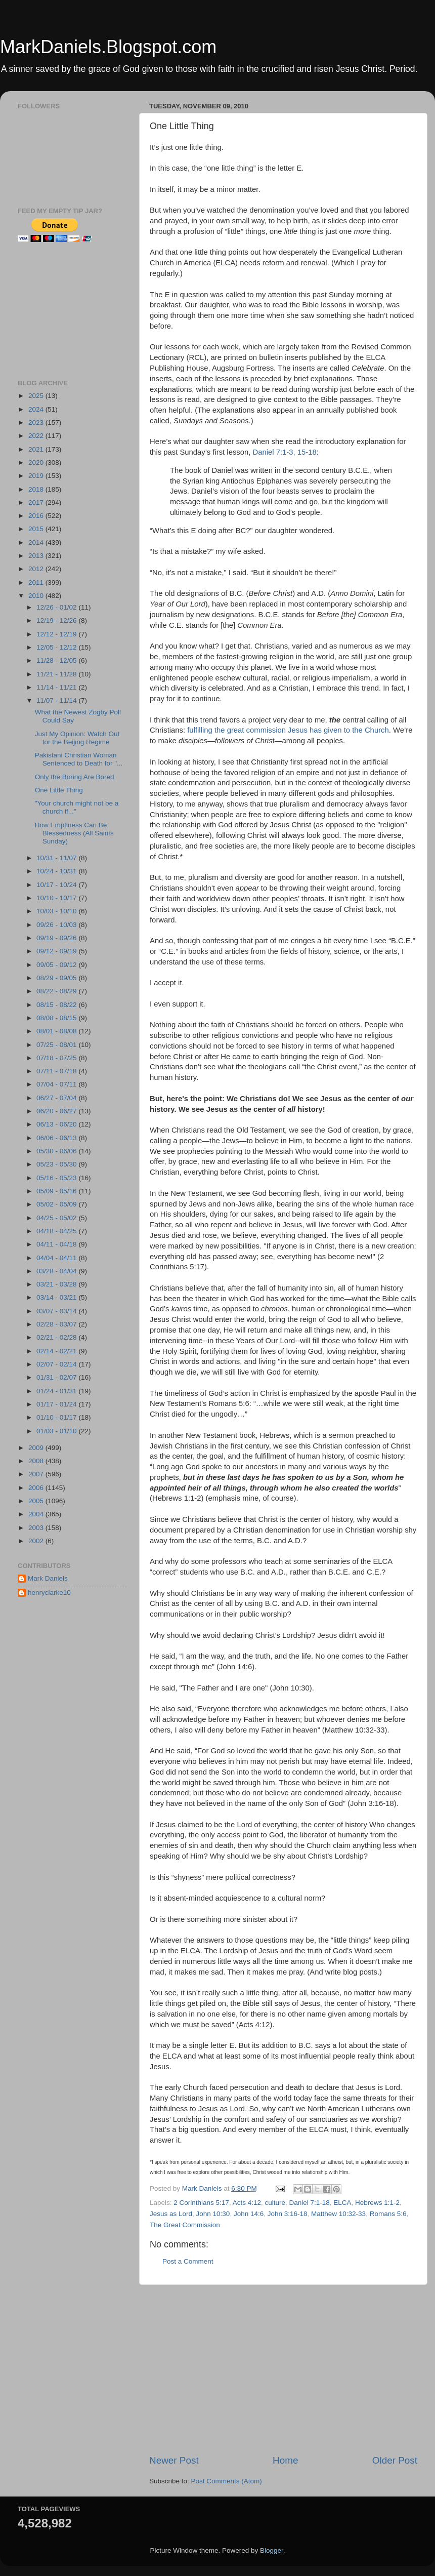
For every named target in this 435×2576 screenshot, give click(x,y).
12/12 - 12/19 (57, 634)
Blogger (271, 2550)
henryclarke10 (49, 1592)
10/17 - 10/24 (57, 885)
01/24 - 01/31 (57, 1391)
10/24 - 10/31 (57, 871)
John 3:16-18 (288, 2214)
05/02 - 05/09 (57, 1204)
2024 (37, 409)
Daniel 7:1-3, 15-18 (285, 452)
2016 (37, 515)
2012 (37, 569)
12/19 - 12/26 (57, 620)
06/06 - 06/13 (57, 1138)
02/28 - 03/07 (57, 1324)
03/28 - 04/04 (57, 1271)
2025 (37, 395)
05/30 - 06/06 (57, 1151)
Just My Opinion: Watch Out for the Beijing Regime (77, 738)
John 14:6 (249, 2214)
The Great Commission (185, 2225)
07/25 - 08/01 (57, 1045)
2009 (37, 1448)
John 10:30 (213, 2214)
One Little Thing (59, 790)
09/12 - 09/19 (57, 951)
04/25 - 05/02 (57, 1218)
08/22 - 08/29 (57, 991)
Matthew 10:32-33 (338, 2214)
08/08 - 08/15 (57, 1018)
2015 (37, 529)
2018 (37, 489)
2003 (37, 1528)
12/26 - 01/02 (57, 607)
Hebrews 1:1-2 (377, 2202)
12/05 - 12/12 (57, 647)
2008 (37, 1461)
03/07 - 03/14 (57, 1311)
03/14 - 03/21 (57, 1297)
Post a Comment (187, 2261)
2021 (37, 449)
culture (275, 2202)
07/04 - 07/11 (57, 1084)
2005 (37, 1501)
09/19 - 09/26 (57, 938)
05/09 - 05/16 (57, 1191)
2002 (37, 1541)
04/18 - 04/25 (57, 1231)
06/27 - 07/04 (57, 1098)
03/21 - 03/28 (57, 1284)
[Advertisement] (283, 2369)
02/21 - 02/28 (57, 1337)
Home (285, 2460)
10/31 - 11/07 (57, 858)
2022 (37, 435)
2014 (37, 542)
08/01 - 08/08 (57, 1031)
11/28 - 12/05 (57, 660)
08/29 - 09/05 (57, 978)
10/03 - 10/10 (57, 911)
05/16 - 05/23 (57, 1178)
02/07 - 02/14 (57, 1364)
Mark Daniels (48, 1578)
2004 (37, 1514)
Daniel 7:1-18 (309, 2202)
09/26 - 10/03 (57, 925)
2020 (37, 462)
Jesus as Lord (171, 2214)
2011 (37, 582)
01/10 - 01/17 (57, 1417)
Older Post (394, 2460)
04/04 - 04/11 (57, 1258)
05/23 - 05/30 (57, 1164)
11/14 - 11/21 (57, 687)
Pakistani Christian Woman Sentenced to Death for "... (79, 759)
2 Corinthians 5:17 (201, 2202)
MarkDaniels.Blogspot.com (108, 46)
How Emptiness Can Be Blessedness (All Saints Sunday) (74, 833)
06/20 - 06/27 (57, 1111)
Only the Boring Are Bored (74, 777)
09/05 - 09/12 (57, 965)
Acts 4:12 (247, 2202)
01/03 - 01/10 (57, 1431)
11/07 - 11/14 (57, 700)
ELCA (342, 2202)
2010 (37, 595)
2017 (37, 502)
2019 (37, 475)
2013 (37, 555)
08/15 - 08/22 (57, 1005)
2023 (37, 422)
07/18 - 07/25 (57, 1058)
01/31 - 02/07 (57, 1377)
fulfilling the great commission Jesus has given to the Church (288, 730)
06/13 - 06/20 (57, 1124)
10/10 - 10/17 (57, 898)
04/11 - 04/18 (57, 1244)
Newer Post (174, 2460)
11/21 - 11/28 (57, 674)
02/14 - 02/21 (57, 1351)
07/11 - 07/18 (57, 1071)
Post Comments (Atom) (226, 2481)
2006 (37, 1488)
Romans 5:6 (388, 2214)
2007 (37, 1474)
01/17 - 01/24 (57, 1404)
